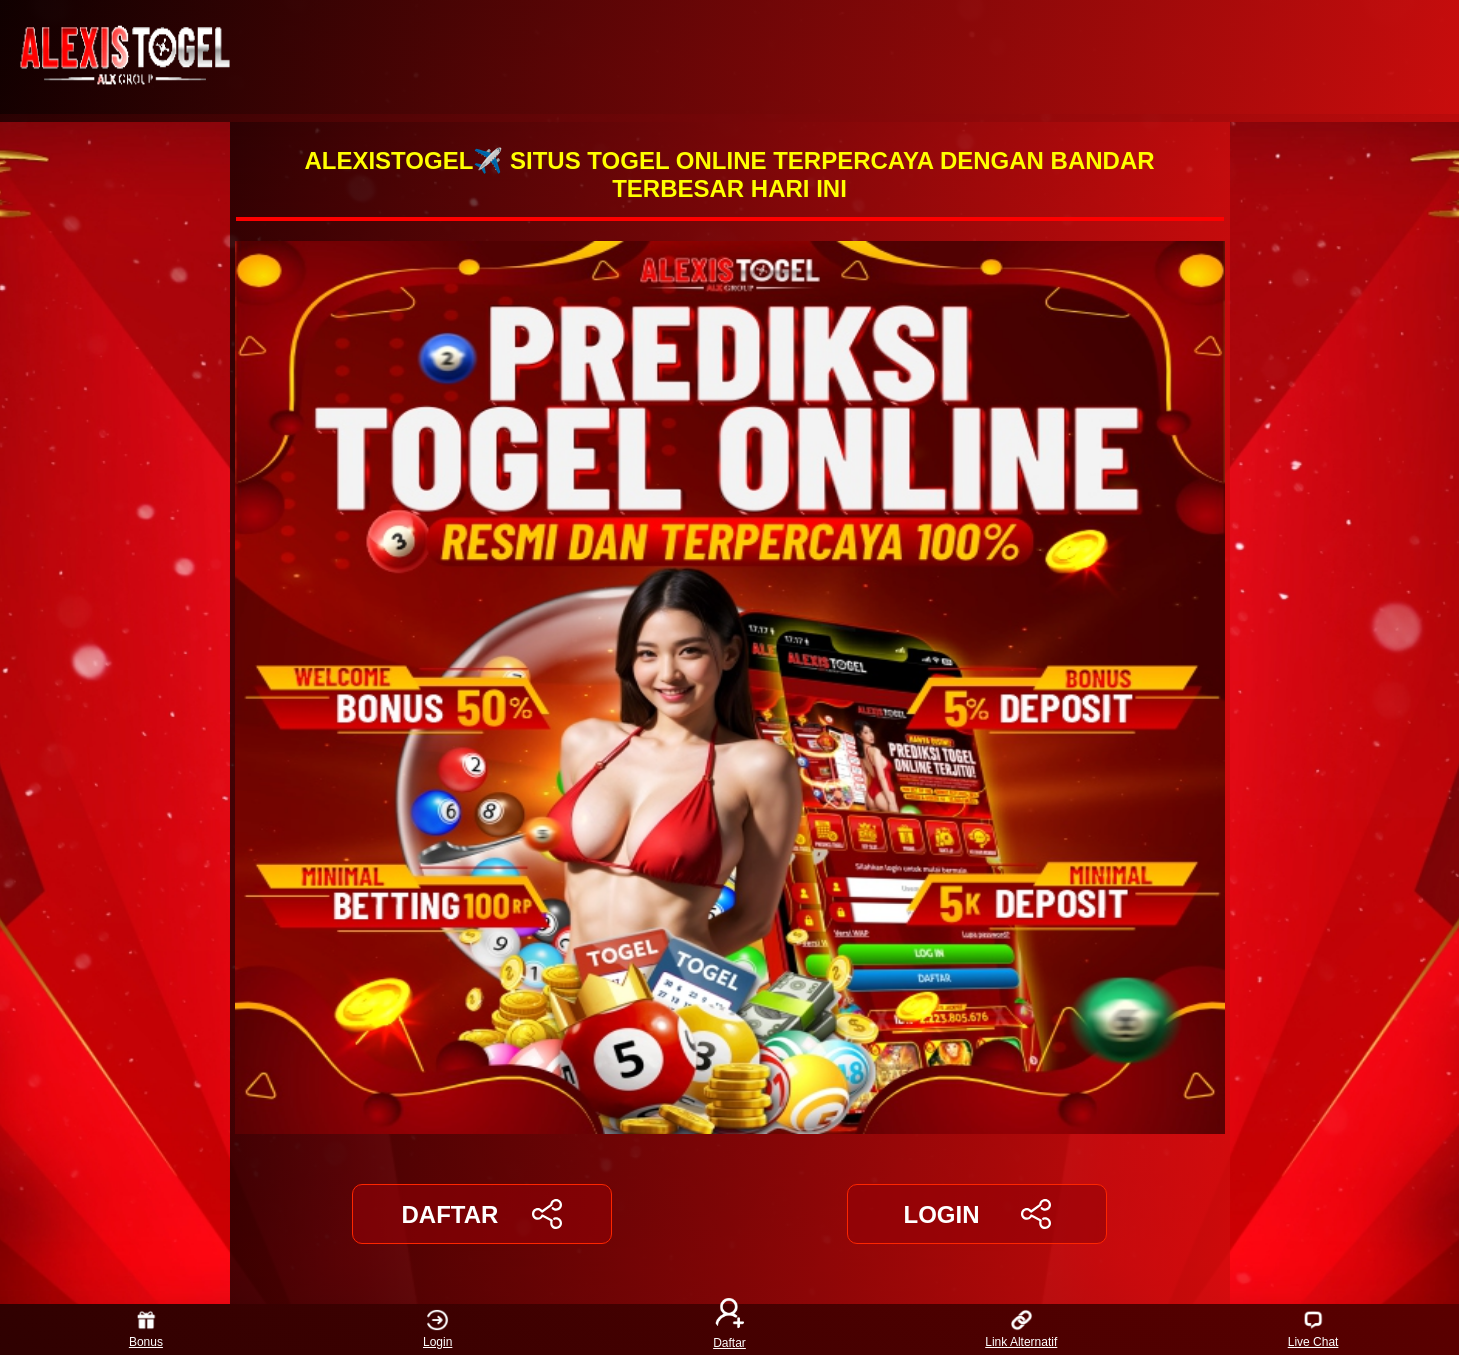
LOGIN (976, 1214)
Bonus (146, 1329)
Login (437, 1329)
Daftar (730, 1329)
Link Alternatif (1021, 1329)
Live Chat (1313, 1329)
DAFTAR (482, 1214)
